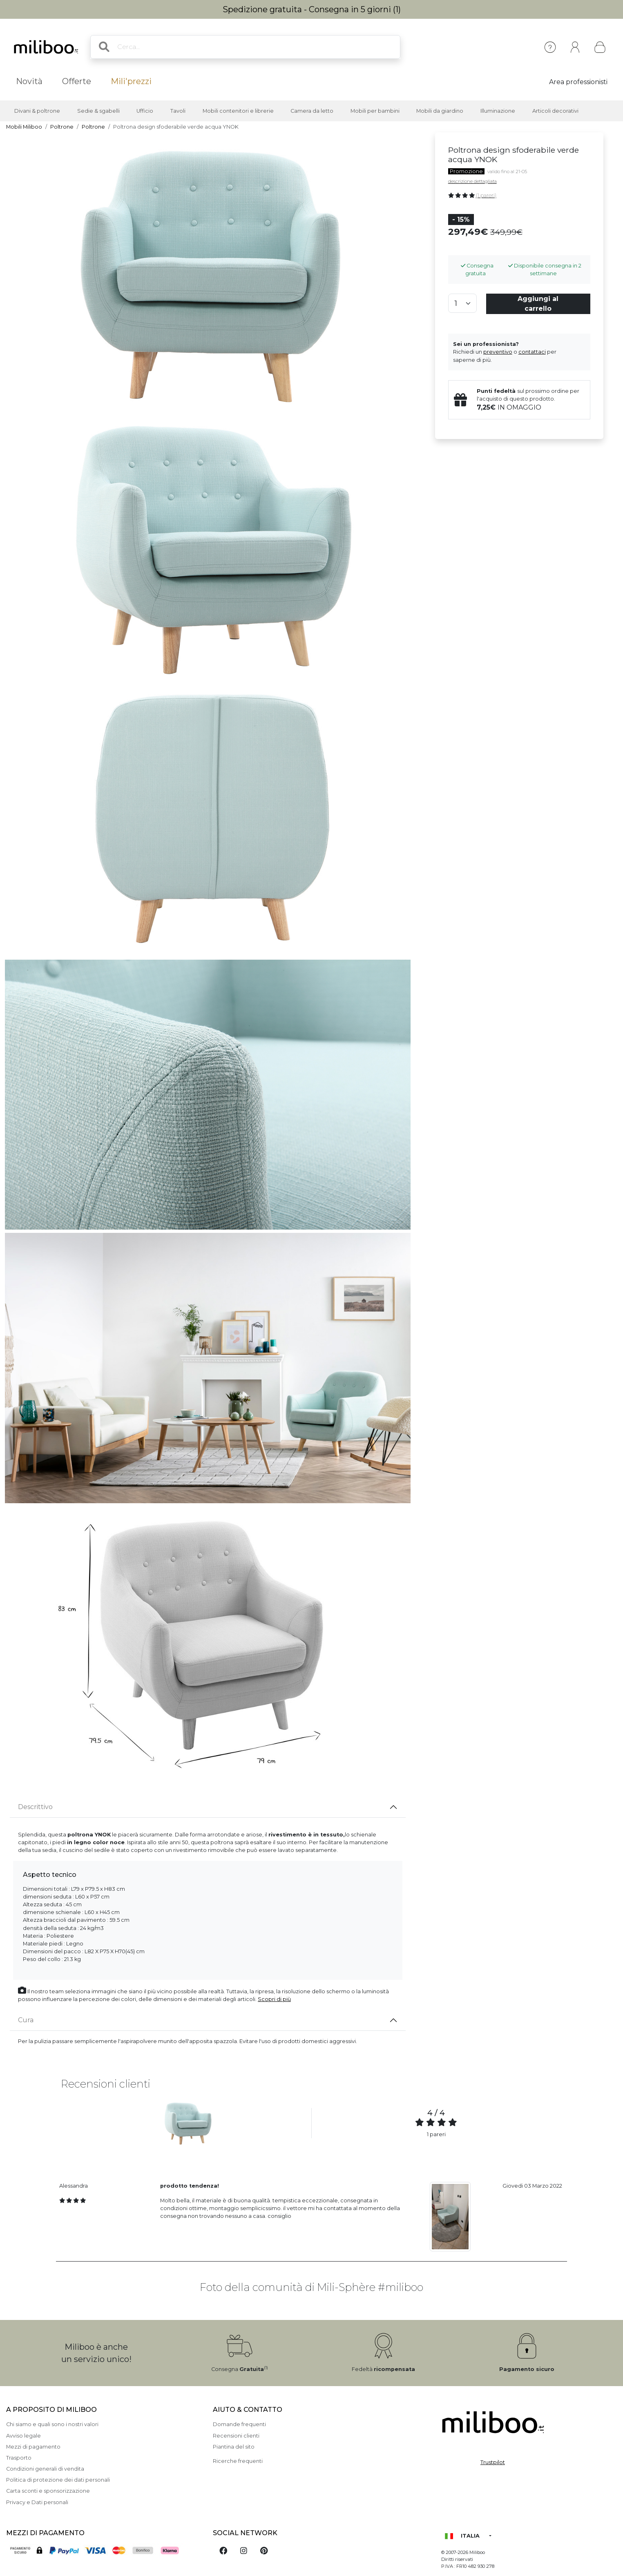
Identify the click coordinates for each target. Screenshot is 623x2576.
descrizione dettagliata (472, 181)
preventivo (497, 352)
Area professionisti (578, 82)
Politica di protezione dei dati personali (58, 2480)
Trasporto (18, 2458)
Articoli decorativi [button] (555, 111)
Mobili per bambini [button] (375, 111)
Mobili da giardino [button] (439, 111)
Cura (25, 2020)
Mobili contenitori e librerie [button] (238, 111)
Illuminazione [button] (497, 111)
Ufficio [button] (144, 111)
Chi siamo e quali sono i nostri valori (52, 2424)
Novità (29, 81)
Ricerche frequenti (238, 2461)
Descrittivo (35, 1807)
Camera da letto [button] (311, 111)
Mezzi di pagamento (33, 2447)
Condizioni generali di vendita (45, 2469)
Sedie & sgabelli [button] (98, 111)
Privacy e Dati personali (37, 2502)
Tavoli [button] (177, 111)
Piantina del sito (234, 2447)
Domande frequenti (239, 2424)
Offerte (76, 81)
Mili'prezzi (131, 81)
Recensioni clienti (236, 2436)
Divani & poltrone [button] (37, 111)
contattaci (532, 352)
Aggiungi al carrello (538, 303)
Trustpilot (492, 2462)
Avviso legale (23, 2436)
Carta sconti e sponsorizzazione (48, 2491)
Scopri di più (274, 1999)
